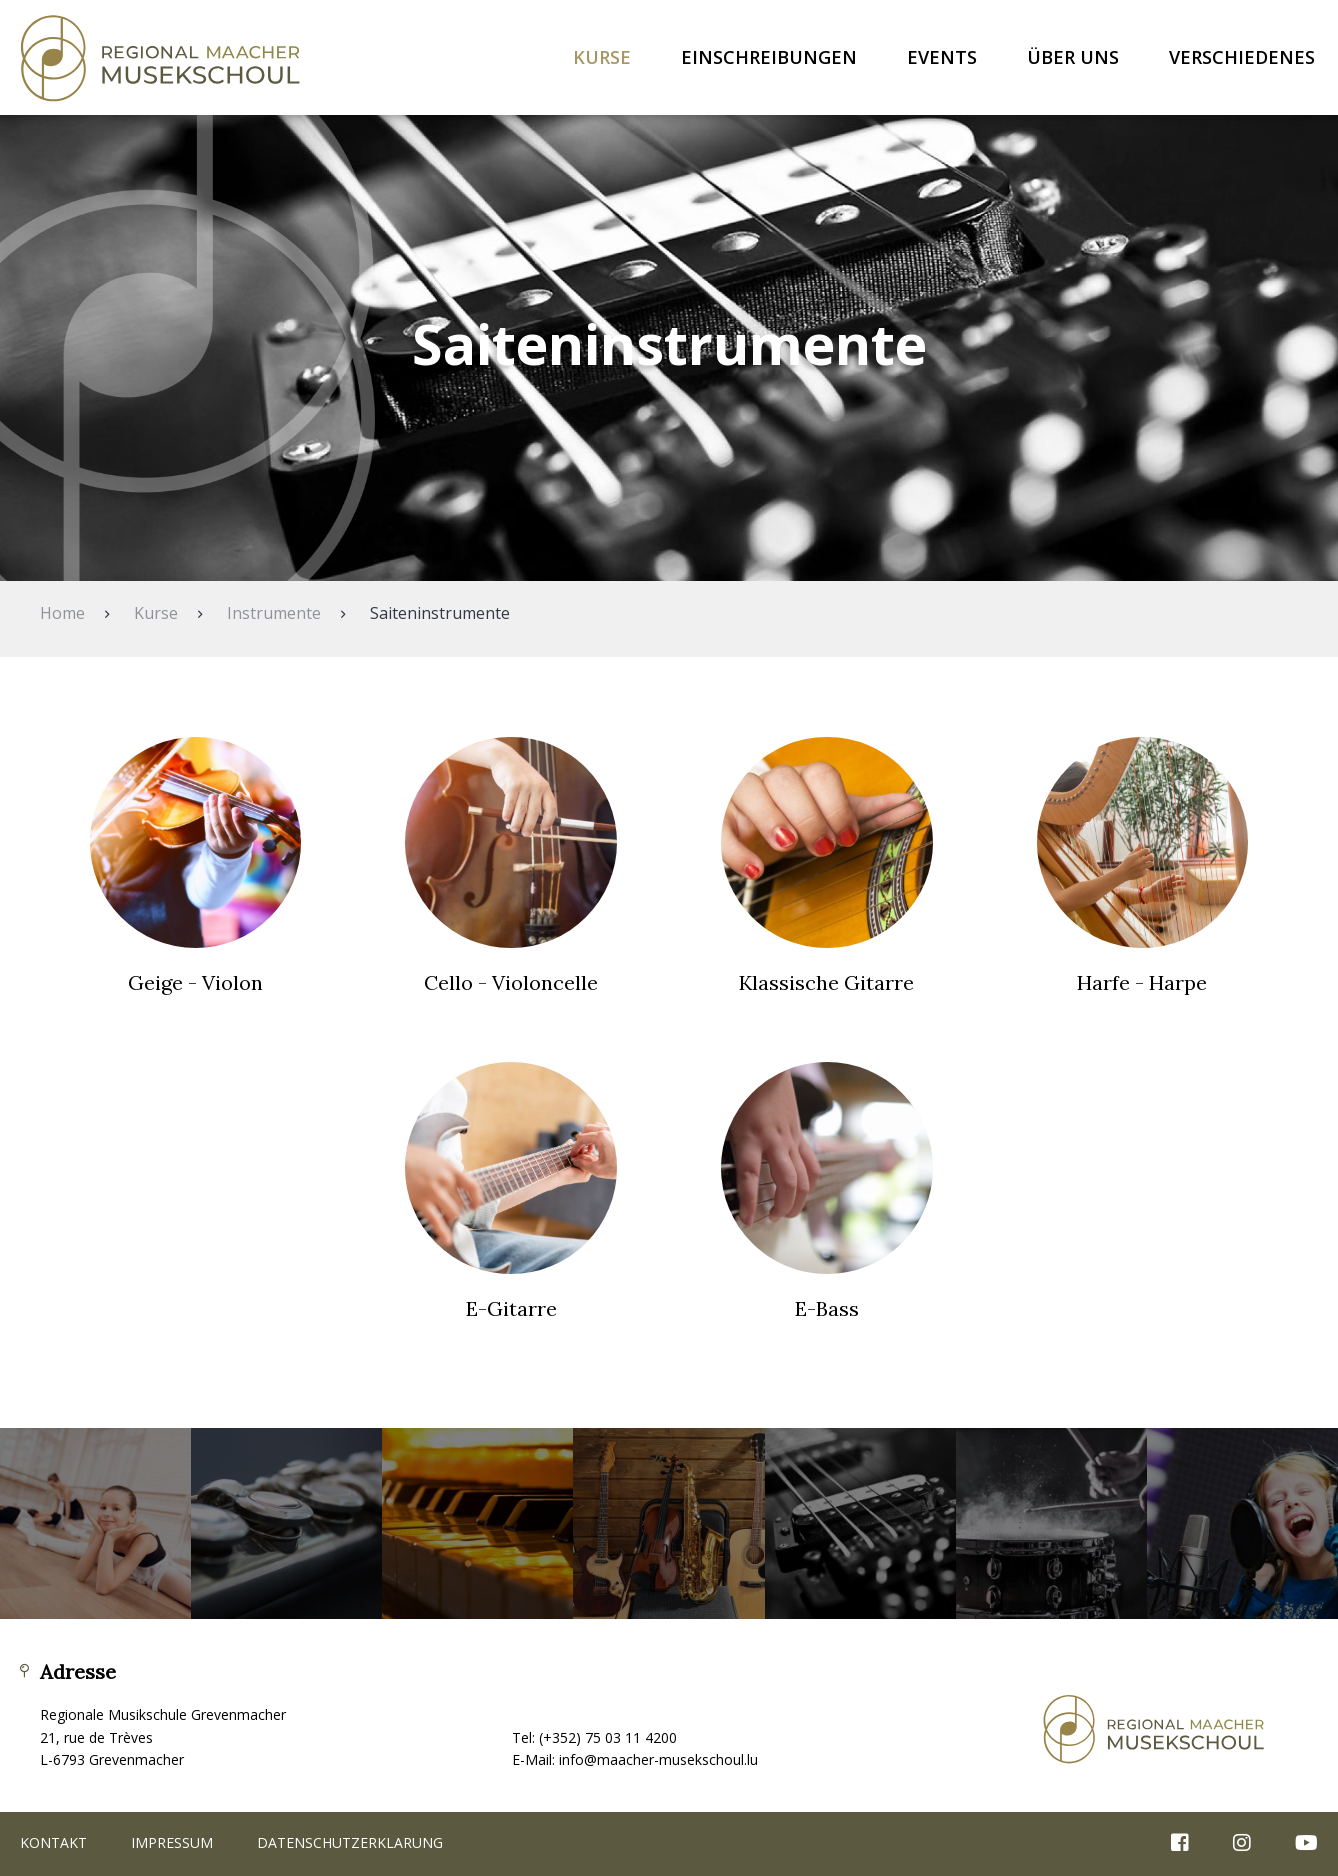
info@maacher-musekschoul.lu (658, 1759)
